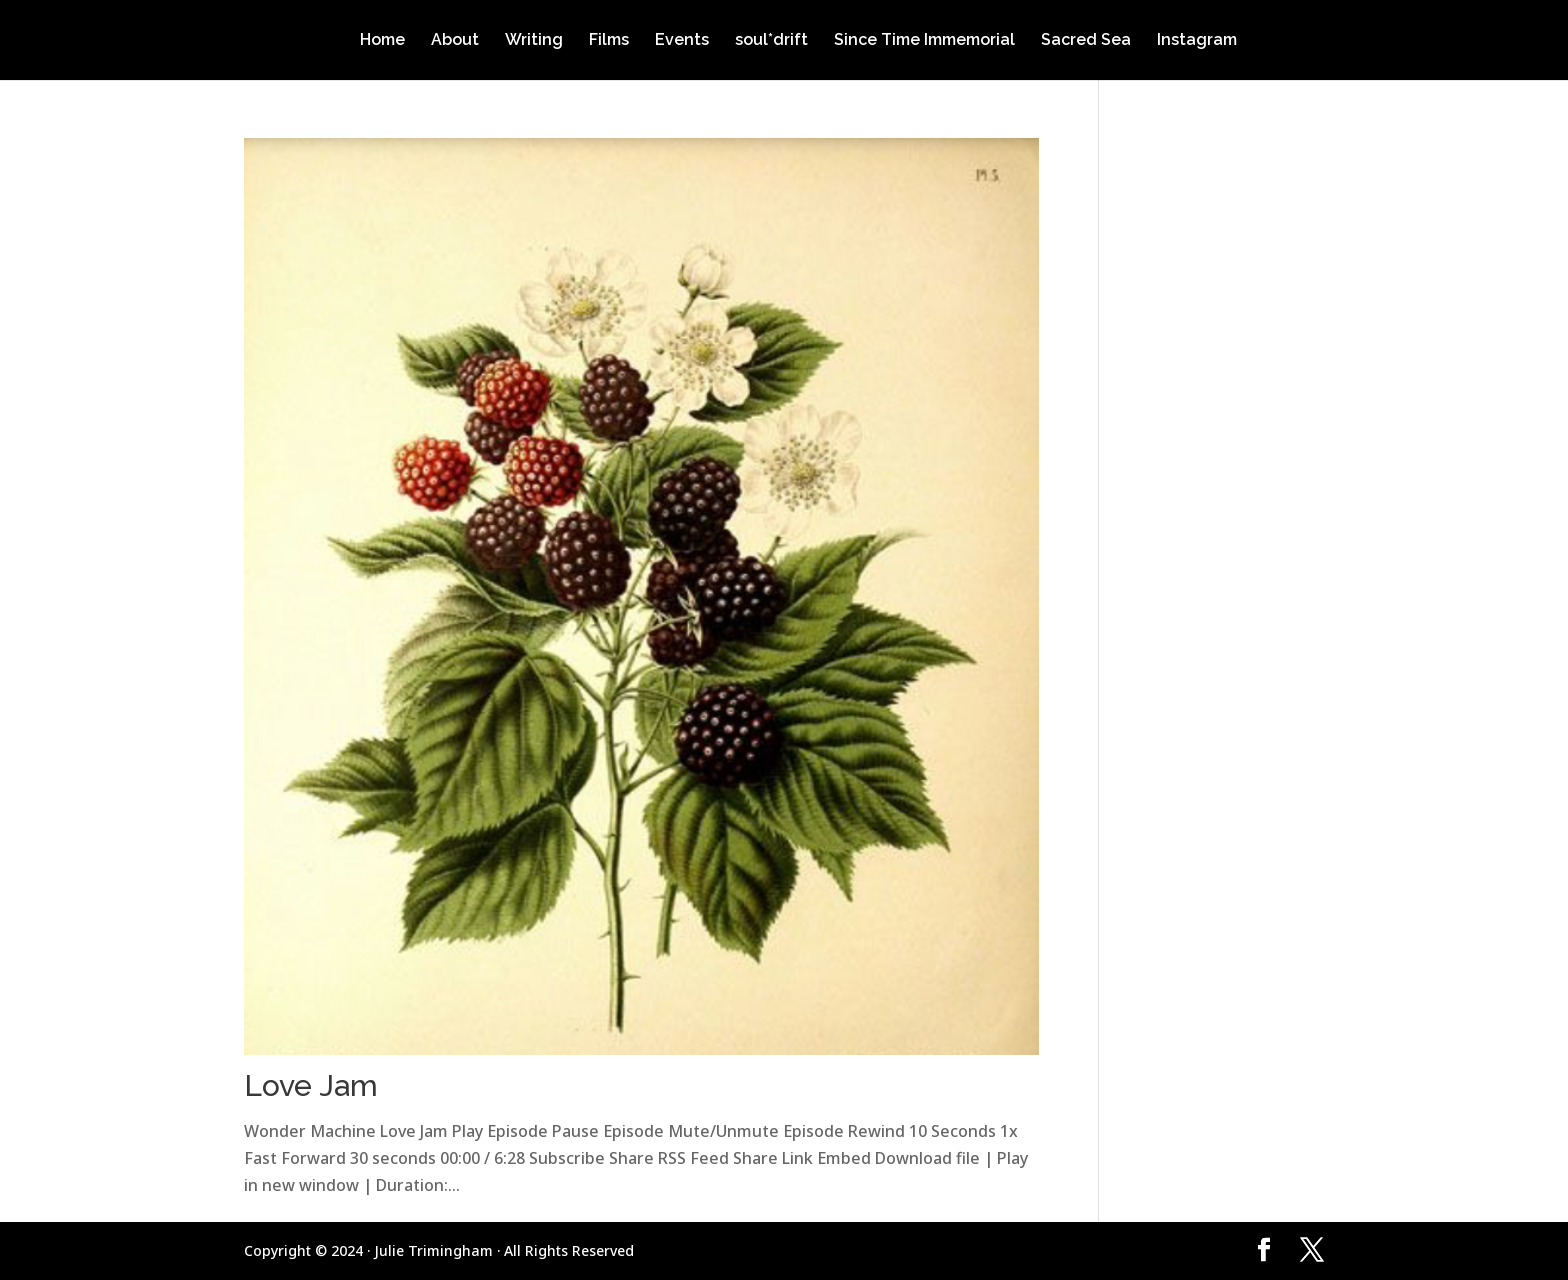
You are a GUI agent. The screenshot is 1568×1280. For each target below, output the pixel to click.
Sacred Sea (1086, 41)
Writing (534, 41)
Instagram (1197, 41)
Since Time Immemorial (924, 41)
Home (382, 41)
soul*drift (771, 41)
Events (682, 41)
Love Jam (311, 1085)
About (455, 41)
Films (609, 41)
